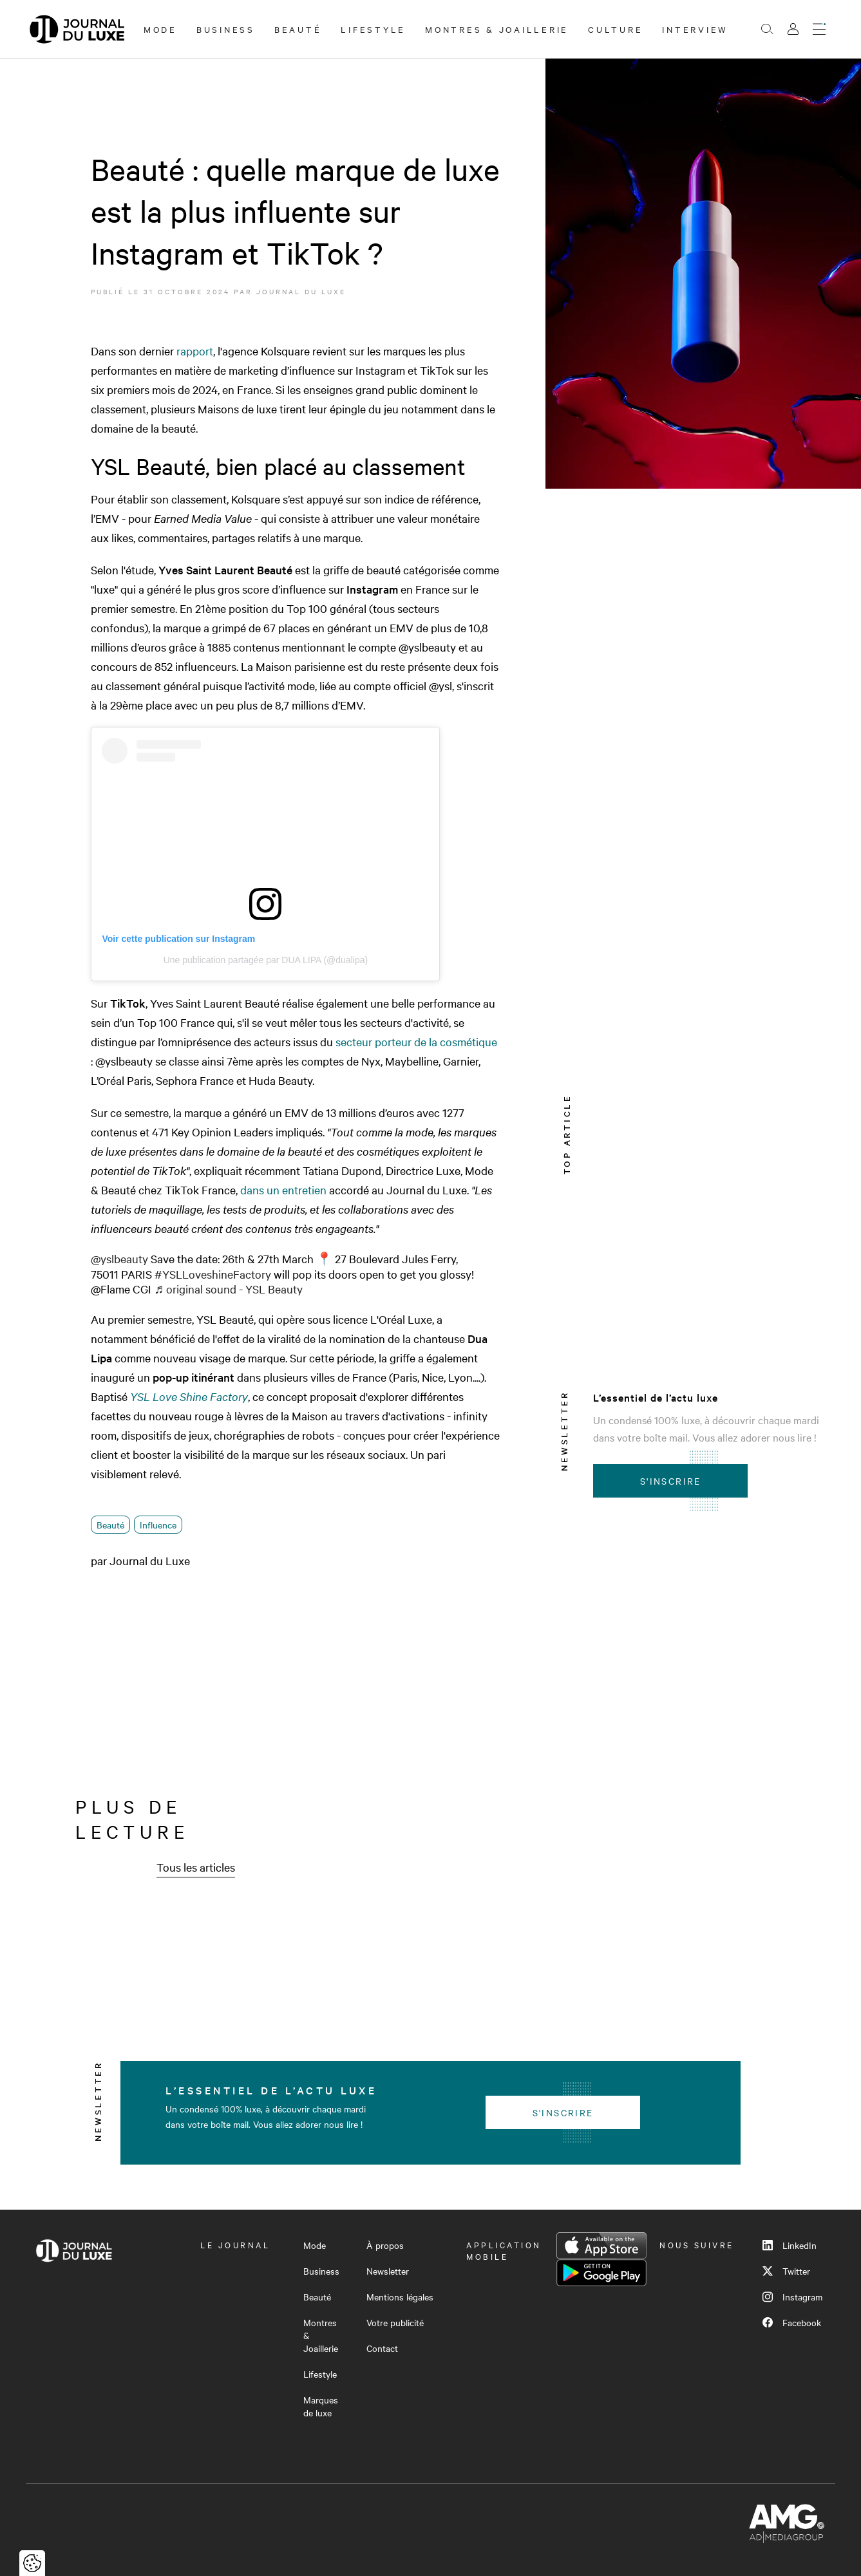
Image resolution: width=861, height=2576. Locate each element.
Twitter (786, 2270)
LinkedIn (789, 2245)
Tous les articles (195, 1866)
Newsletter (387, 2270)
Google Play (601, 2272)
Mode (160, 29)
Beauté (298, 29)
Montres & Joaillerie (497, 29)
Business (225, 29)
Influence (158, 1524)
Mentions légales (399, 2296)
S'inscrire (670, 1480)
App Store (601, 2245)
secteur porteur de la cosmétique (416, 1041)
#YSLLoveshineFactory (213, 1273)
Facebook (791, 2322)
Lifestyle (373, 29)
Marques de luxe (320, 2406)
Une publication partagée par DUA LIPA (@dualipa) (266, 960)
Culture (615, 29)
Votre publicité (395, 2322)
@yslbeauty (119, 1258)
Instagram (792, 2296)
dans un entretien (283, 1189)
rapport (194, 350)
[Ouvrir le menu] (819, 29)
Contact (382, 2348)
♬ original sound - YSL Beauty (228, 1288)
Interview (695, 29)
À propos (385, 2245)
